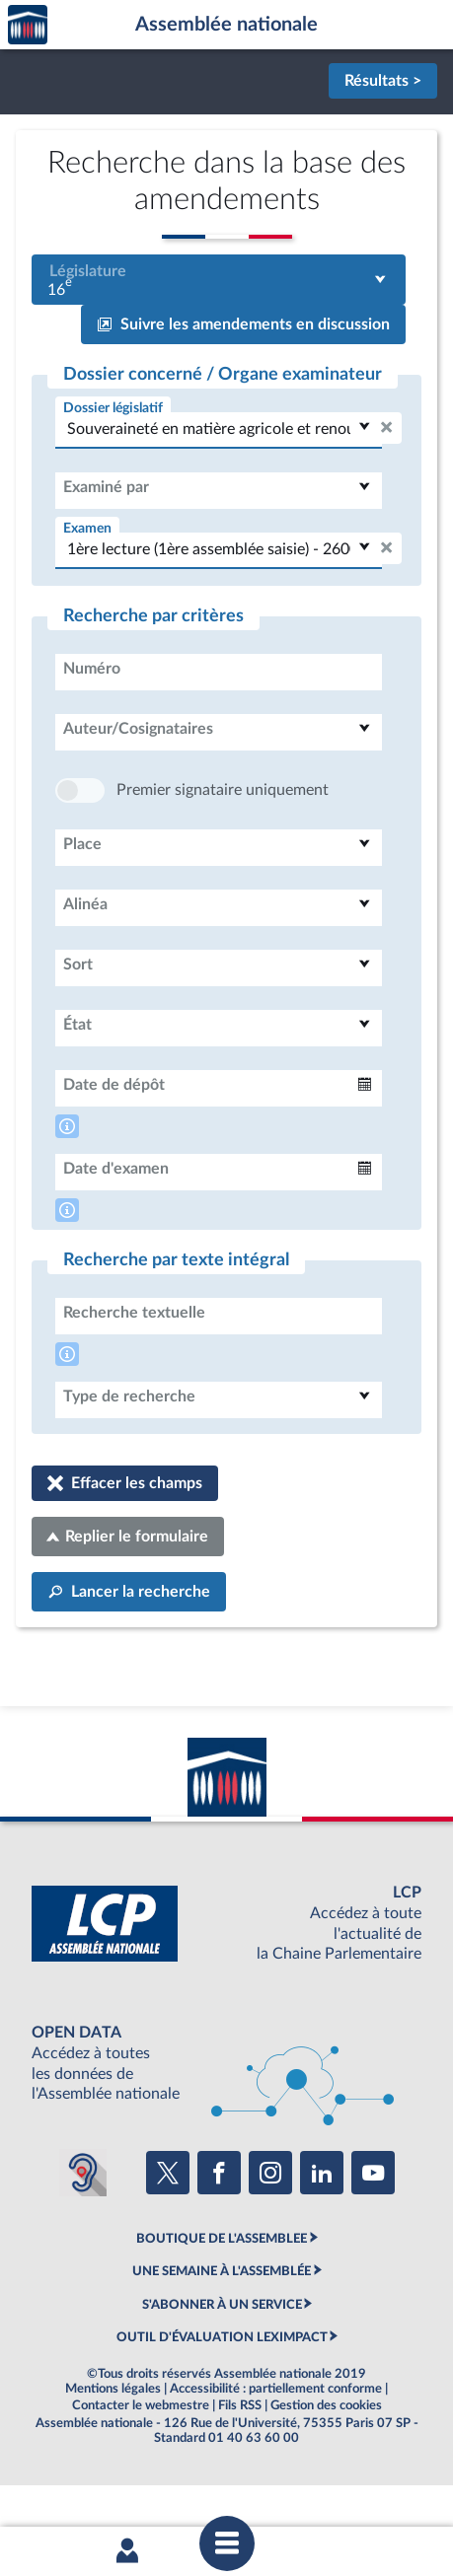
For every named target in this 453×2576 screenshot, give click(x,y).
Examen (87, 528)
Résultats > (382, 81)
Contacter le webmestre (140, 2464)
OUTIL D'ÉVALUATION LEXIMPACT (222, 2396)
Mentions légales (113, 2448)
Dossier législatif (113, 407)
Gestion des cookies (326, 2464)
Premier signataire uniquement (222, 849)
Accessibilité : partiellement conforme (276, 2448)
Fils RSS (240, 2464)
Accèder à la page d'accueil (27, 25)
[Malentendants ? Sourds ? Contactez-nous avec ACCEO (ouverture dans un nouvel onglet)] (83, 2231)
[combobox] (219, 279)
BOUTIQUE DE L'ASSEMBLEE (221, 2298)
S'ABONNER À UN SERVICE (222, 2364)
